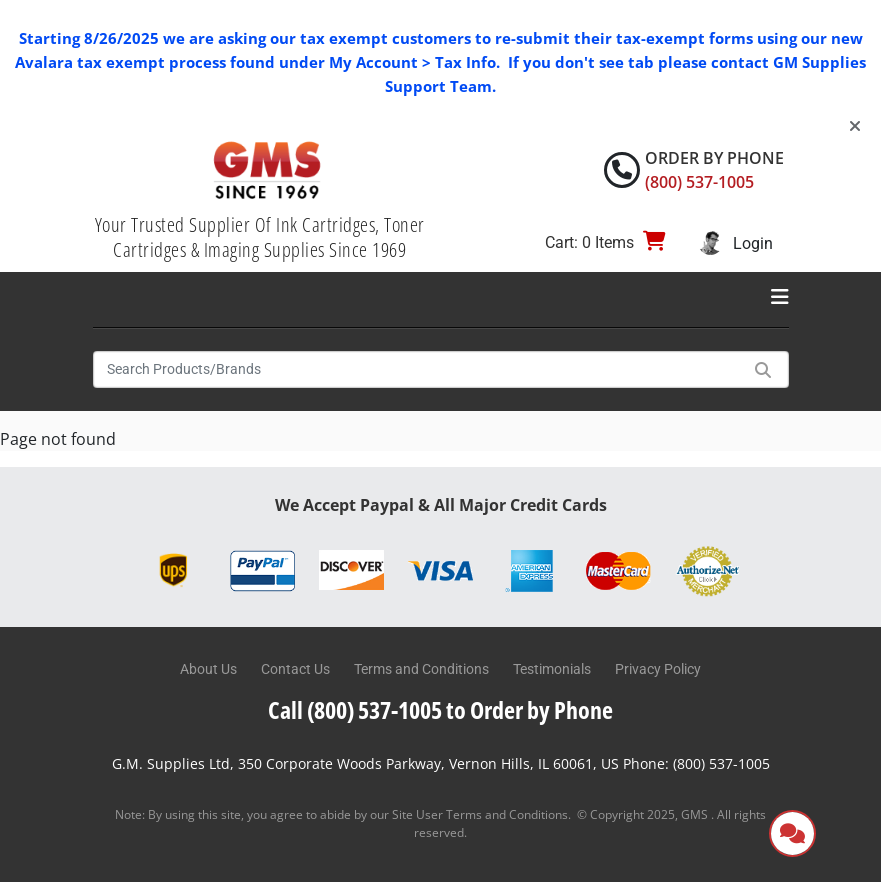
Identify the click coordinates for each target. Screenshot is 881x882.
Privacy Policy (658, 669)
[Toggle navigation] (780, 297)
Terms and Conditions (421, 669)
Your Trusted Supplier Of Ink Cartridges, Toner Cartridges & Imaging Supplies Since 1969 (260, 237)
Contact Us (295, 669)
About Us (208, 669)
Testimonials (552, 669)
